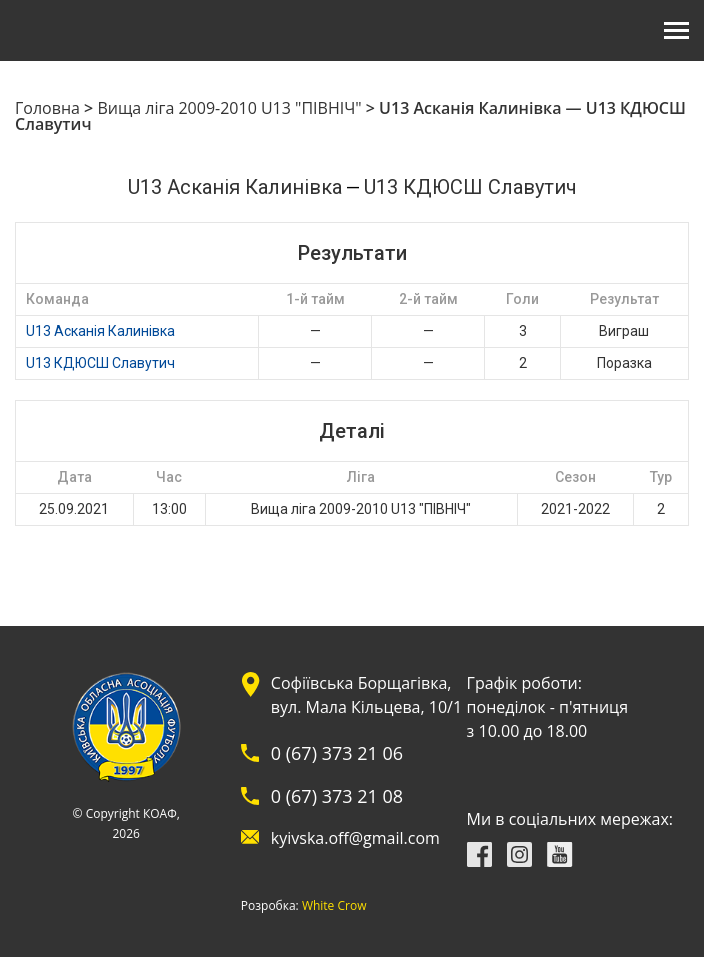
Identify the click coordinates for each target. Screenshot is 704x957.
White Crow (334, 906)
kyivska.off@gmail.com (355, 838)
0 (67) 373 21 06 (337, 753)
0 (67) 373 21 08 (337, 796)
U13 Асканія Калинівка (100, 331)
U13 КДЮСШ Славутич (100, 363)
